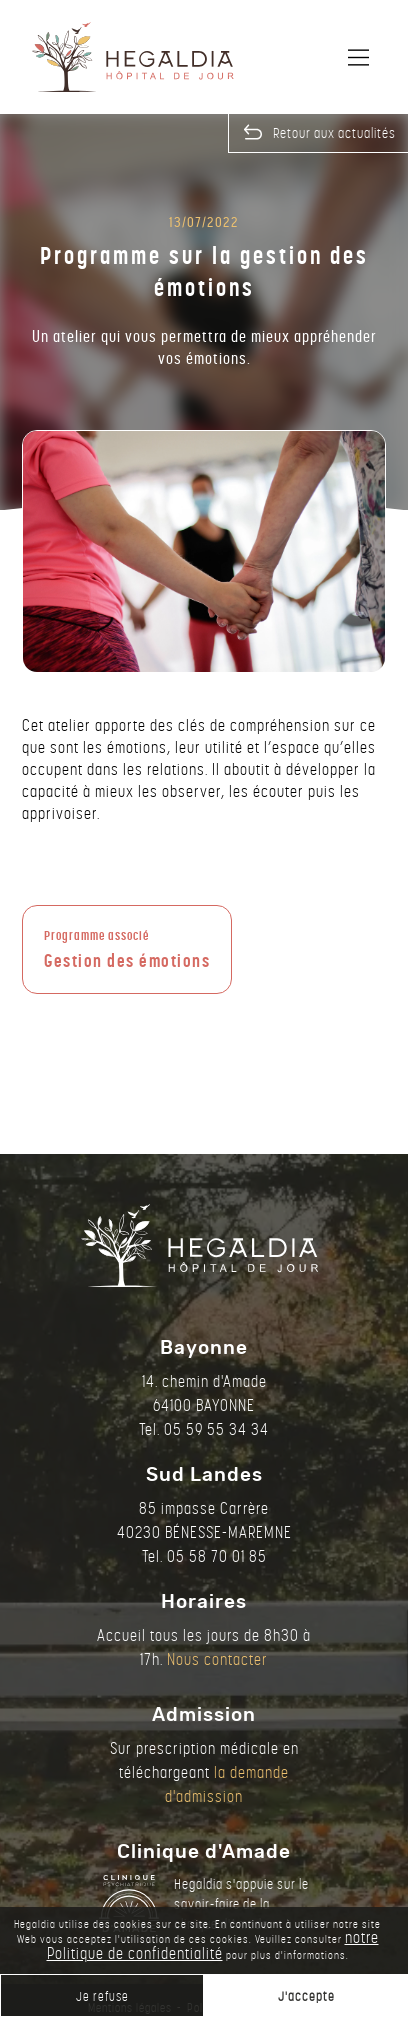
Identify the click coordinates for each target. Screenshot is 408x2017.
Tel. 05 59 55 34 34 (204, 1429)
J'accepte (306, 1996)
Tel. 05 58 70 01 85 (204, 1556)
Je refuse (102, 1996)
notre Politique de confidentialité (213, 1945)
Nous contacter (217, 1659)
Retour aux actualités (334, 133)
